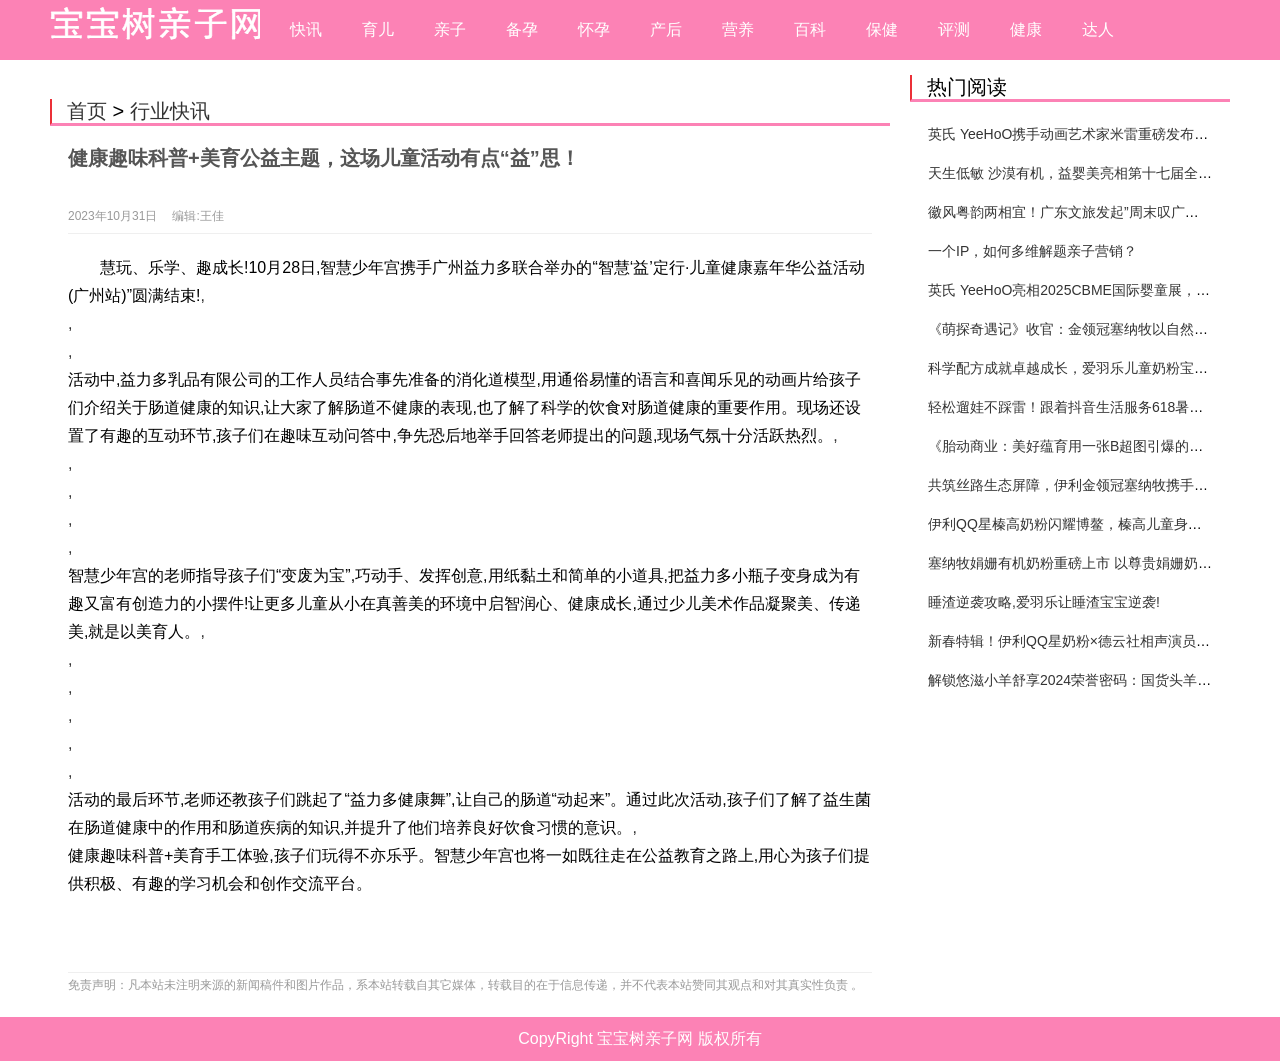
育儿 (378, 29)
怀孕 (594, 29)
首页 (87, 111)
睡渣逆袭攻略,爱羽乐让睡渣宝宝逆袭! (1044, 602)
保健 (882, 29)
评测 (954, 29)
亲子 (450, 29)
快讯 (306, 29)
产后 (666, 29)
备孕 (522, 29)
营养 (738, 29)
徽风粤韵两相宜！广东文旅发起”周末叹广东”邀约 (1079, 212)
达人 (1098, 29)
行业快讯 (170, 111)
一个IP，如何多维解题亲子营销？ (1032, 251)
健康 (1026, 29)
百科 (810, 29)
